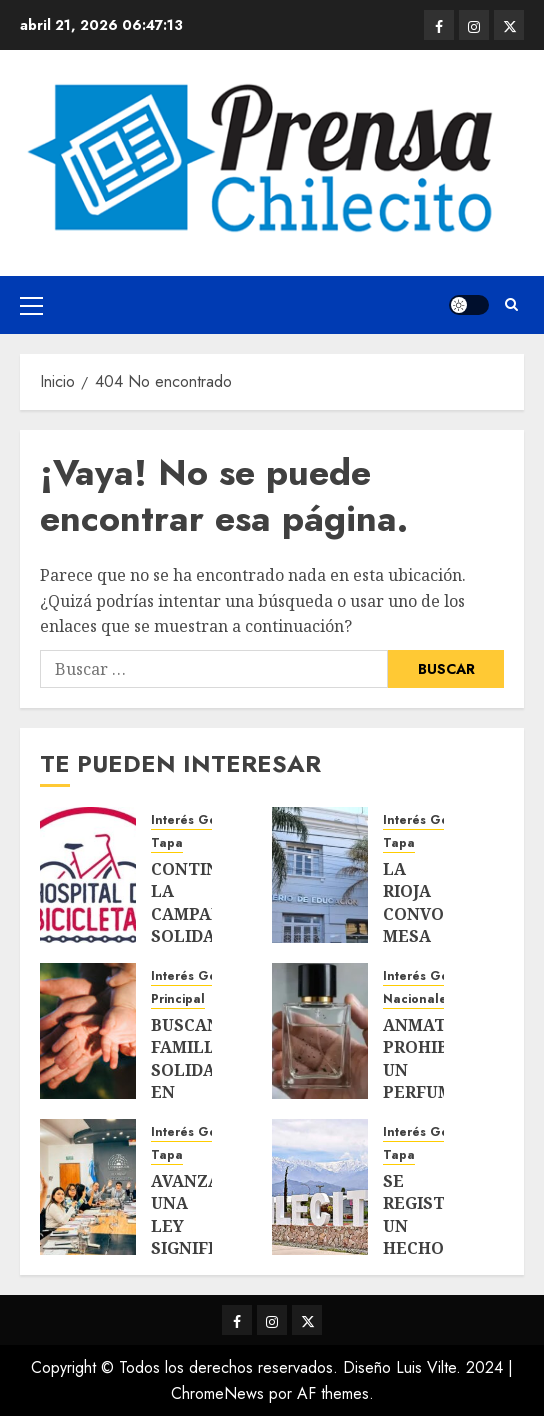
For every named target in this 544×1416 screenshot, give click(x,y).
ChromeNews (217, 1393)
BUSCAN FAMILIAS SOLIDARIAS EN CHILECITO (202, 1070)
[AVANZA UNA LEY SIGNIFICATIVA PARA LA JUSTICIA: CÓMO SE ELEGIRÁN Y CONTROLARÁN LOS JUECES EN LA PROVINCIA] (88, 1187)
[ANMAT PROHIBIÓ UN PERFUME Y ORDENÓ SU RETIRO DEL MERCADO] (320, 1031)
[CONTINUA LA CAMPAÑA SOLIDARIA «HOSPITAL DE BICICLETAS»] (88, 875)
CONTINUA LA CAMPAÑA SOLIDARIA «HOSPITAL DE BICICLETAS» (205, 936)
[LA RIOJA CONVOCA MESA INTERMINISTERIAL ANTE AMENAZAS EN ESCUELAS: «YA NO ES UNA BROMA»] (320, 875)
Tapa (167, 843)
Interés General (200, 820)
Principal (178, 999)
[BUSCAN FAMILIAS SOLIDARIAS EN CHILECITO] (88, 1031)
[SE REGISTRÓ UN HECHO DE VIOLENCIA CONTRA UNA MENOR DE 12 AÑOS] (320, 1187)
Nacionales (418, 999)
